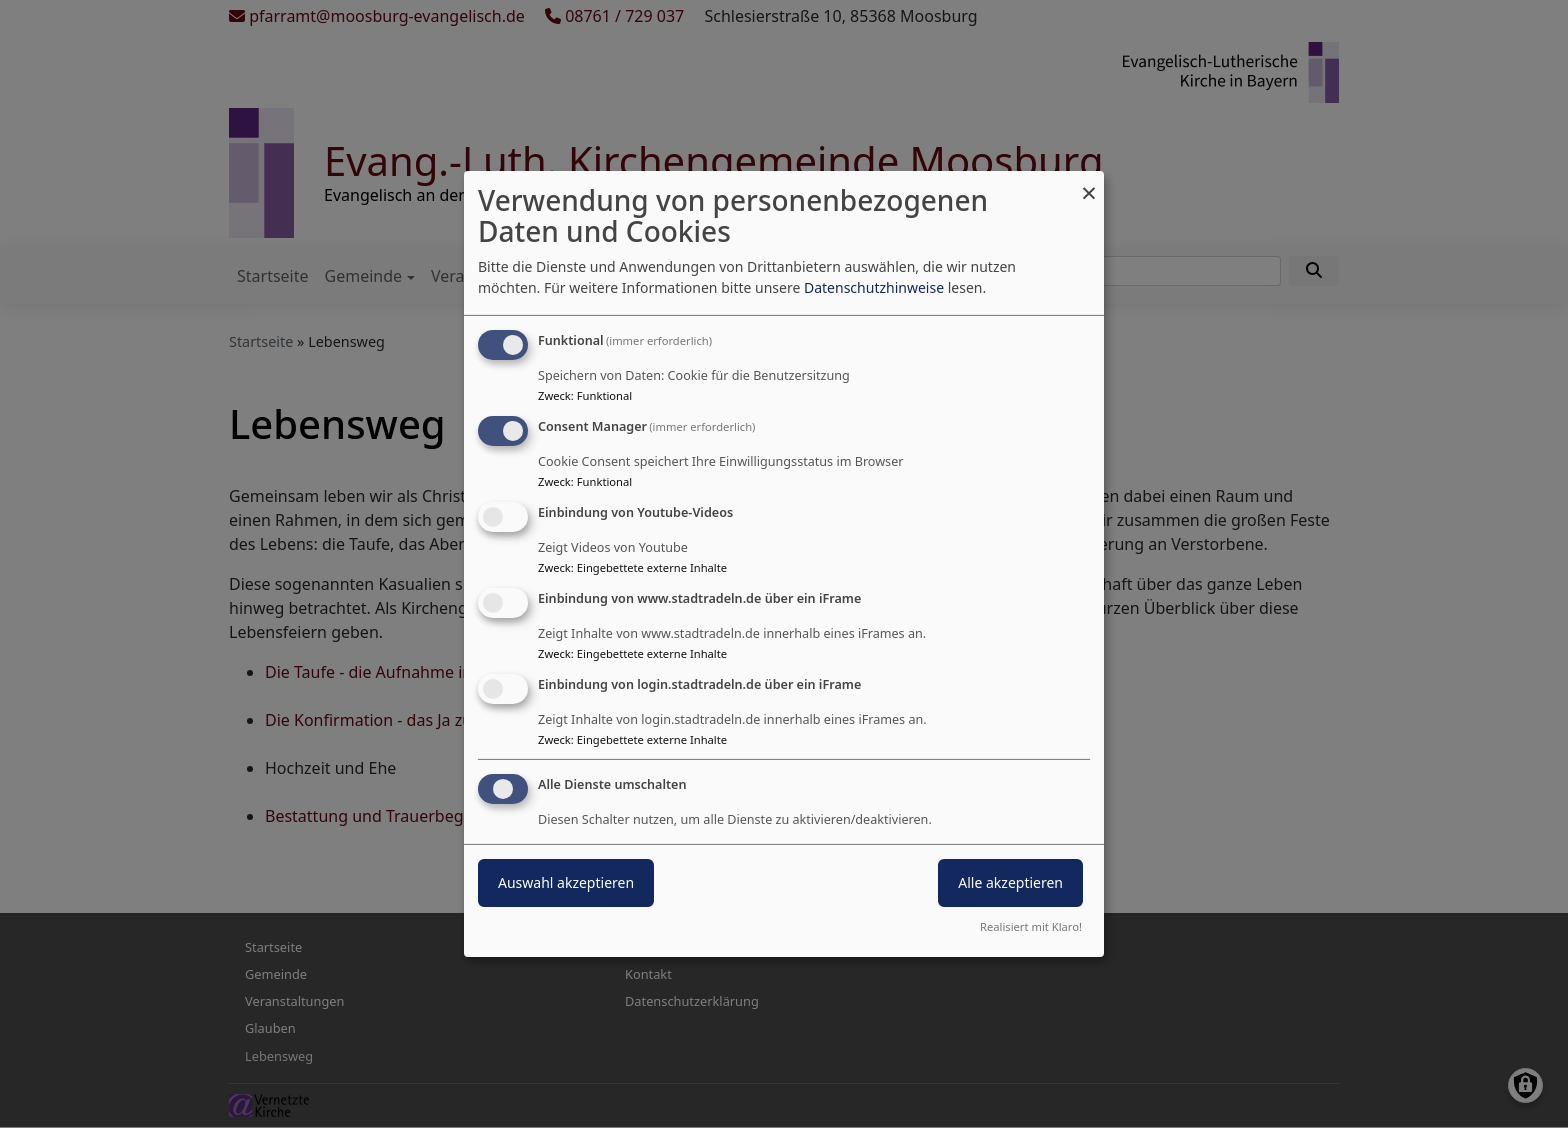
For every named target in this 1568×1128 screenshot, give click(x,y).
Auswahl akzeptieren (566, 882)
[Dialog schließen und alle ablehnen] (1089, 183)
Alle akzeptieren (1010, 882)
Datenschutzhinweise (874, 287)
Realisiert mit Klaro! (1031, 926)
